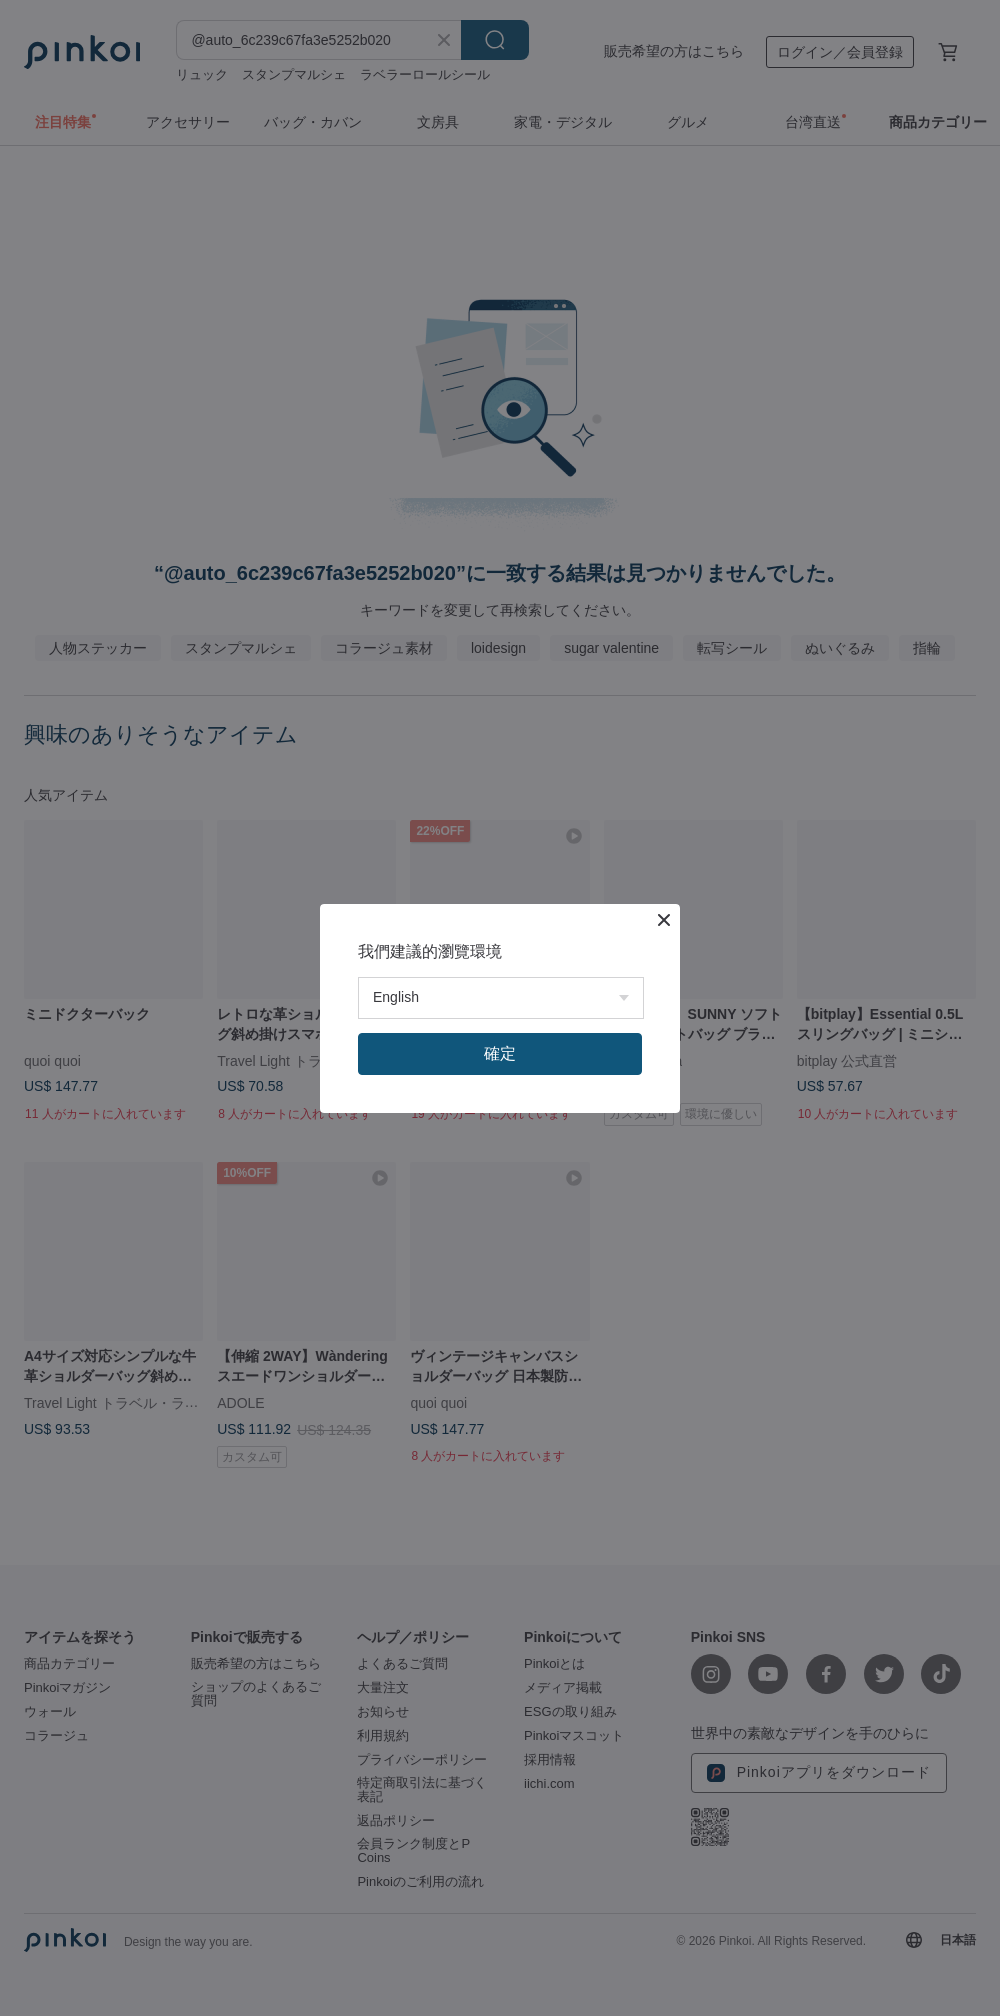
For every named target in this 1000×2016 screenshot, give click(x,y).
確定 (500, 1053)
